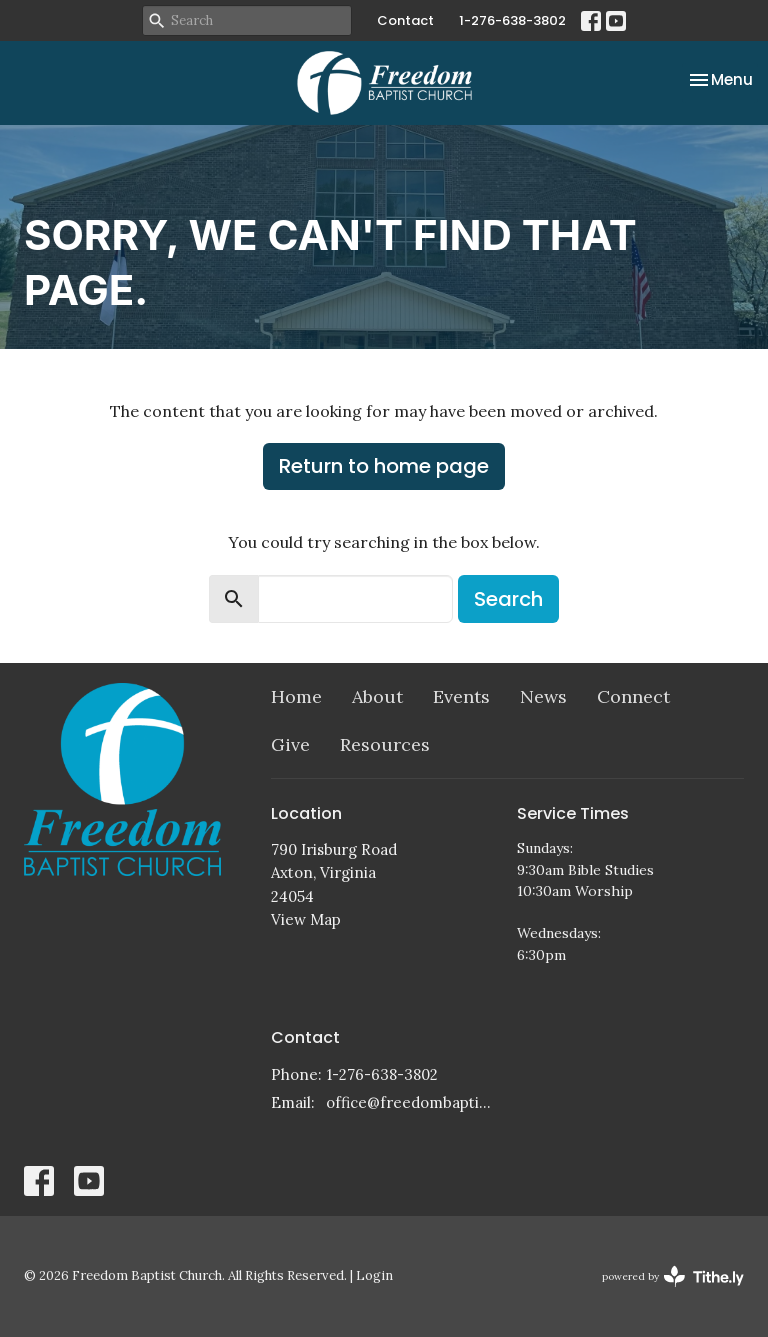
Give (290, 744)
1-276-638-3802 (512, 20)
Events (461, 696)
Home (296, 696)
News (543, 696)
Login (374, 1275)
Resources (385, 744)
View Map (306, 919)
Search (508, 599)
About (377, 696)
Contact (405, 20)
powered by (673, 1276)
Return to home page (384, 466)
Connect (633, 696)
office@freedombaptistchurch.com (412, 1102)
